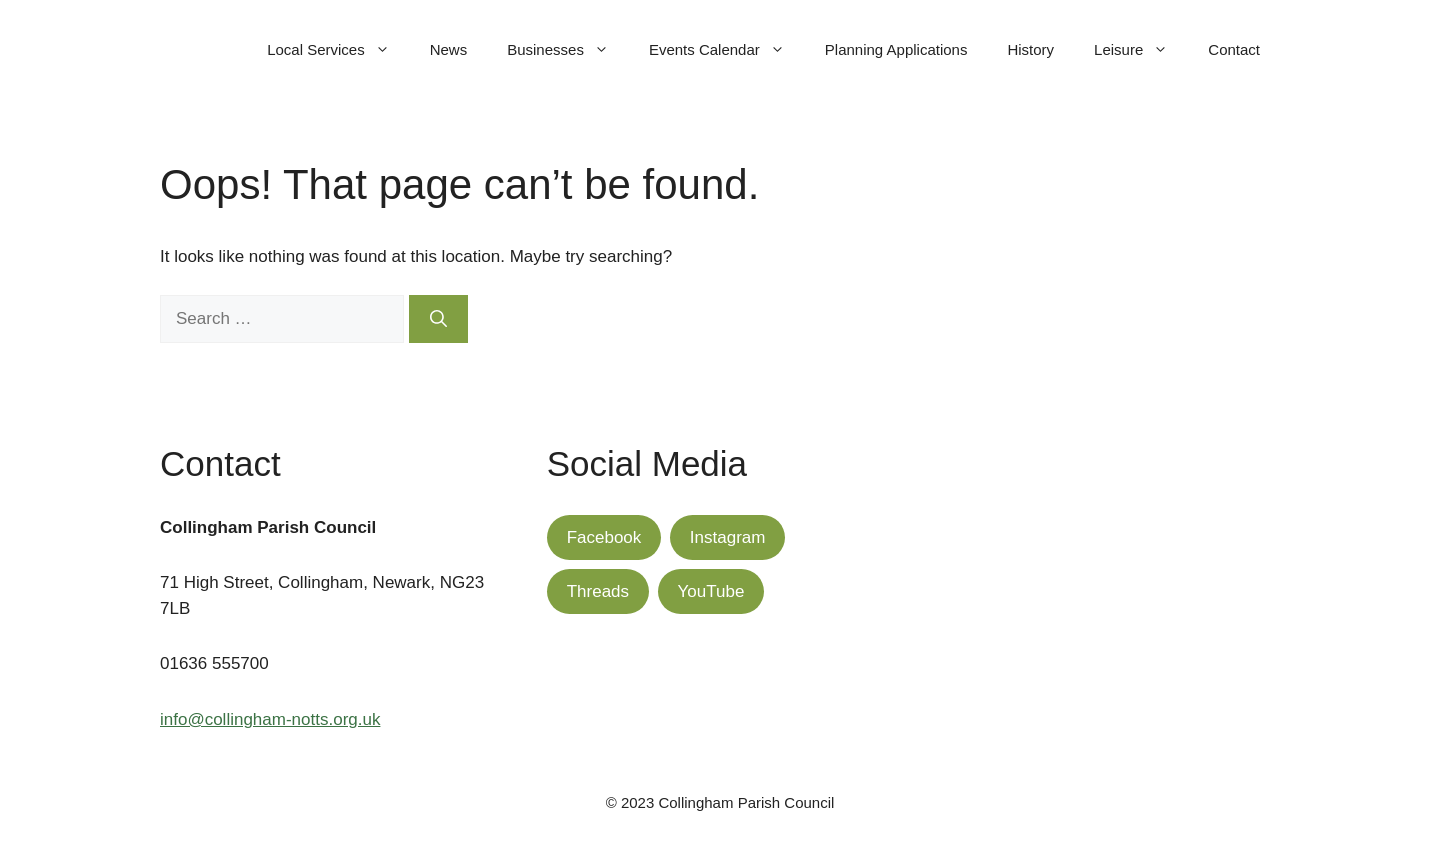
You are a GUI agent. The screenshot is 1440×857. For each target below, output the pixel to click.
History (1030, 49)
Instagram (728, 537)
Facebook (604, 537)
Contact (1234, 49)
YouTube (711, 591)
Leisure (1141, 50)
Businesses (568, 50)
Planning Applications (896, 49)
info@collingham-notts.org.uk (270, 719)
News (449, 49)
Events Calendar (727, 50)
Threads (598, 591)
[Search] (438, 319)
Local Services (338, 50)
